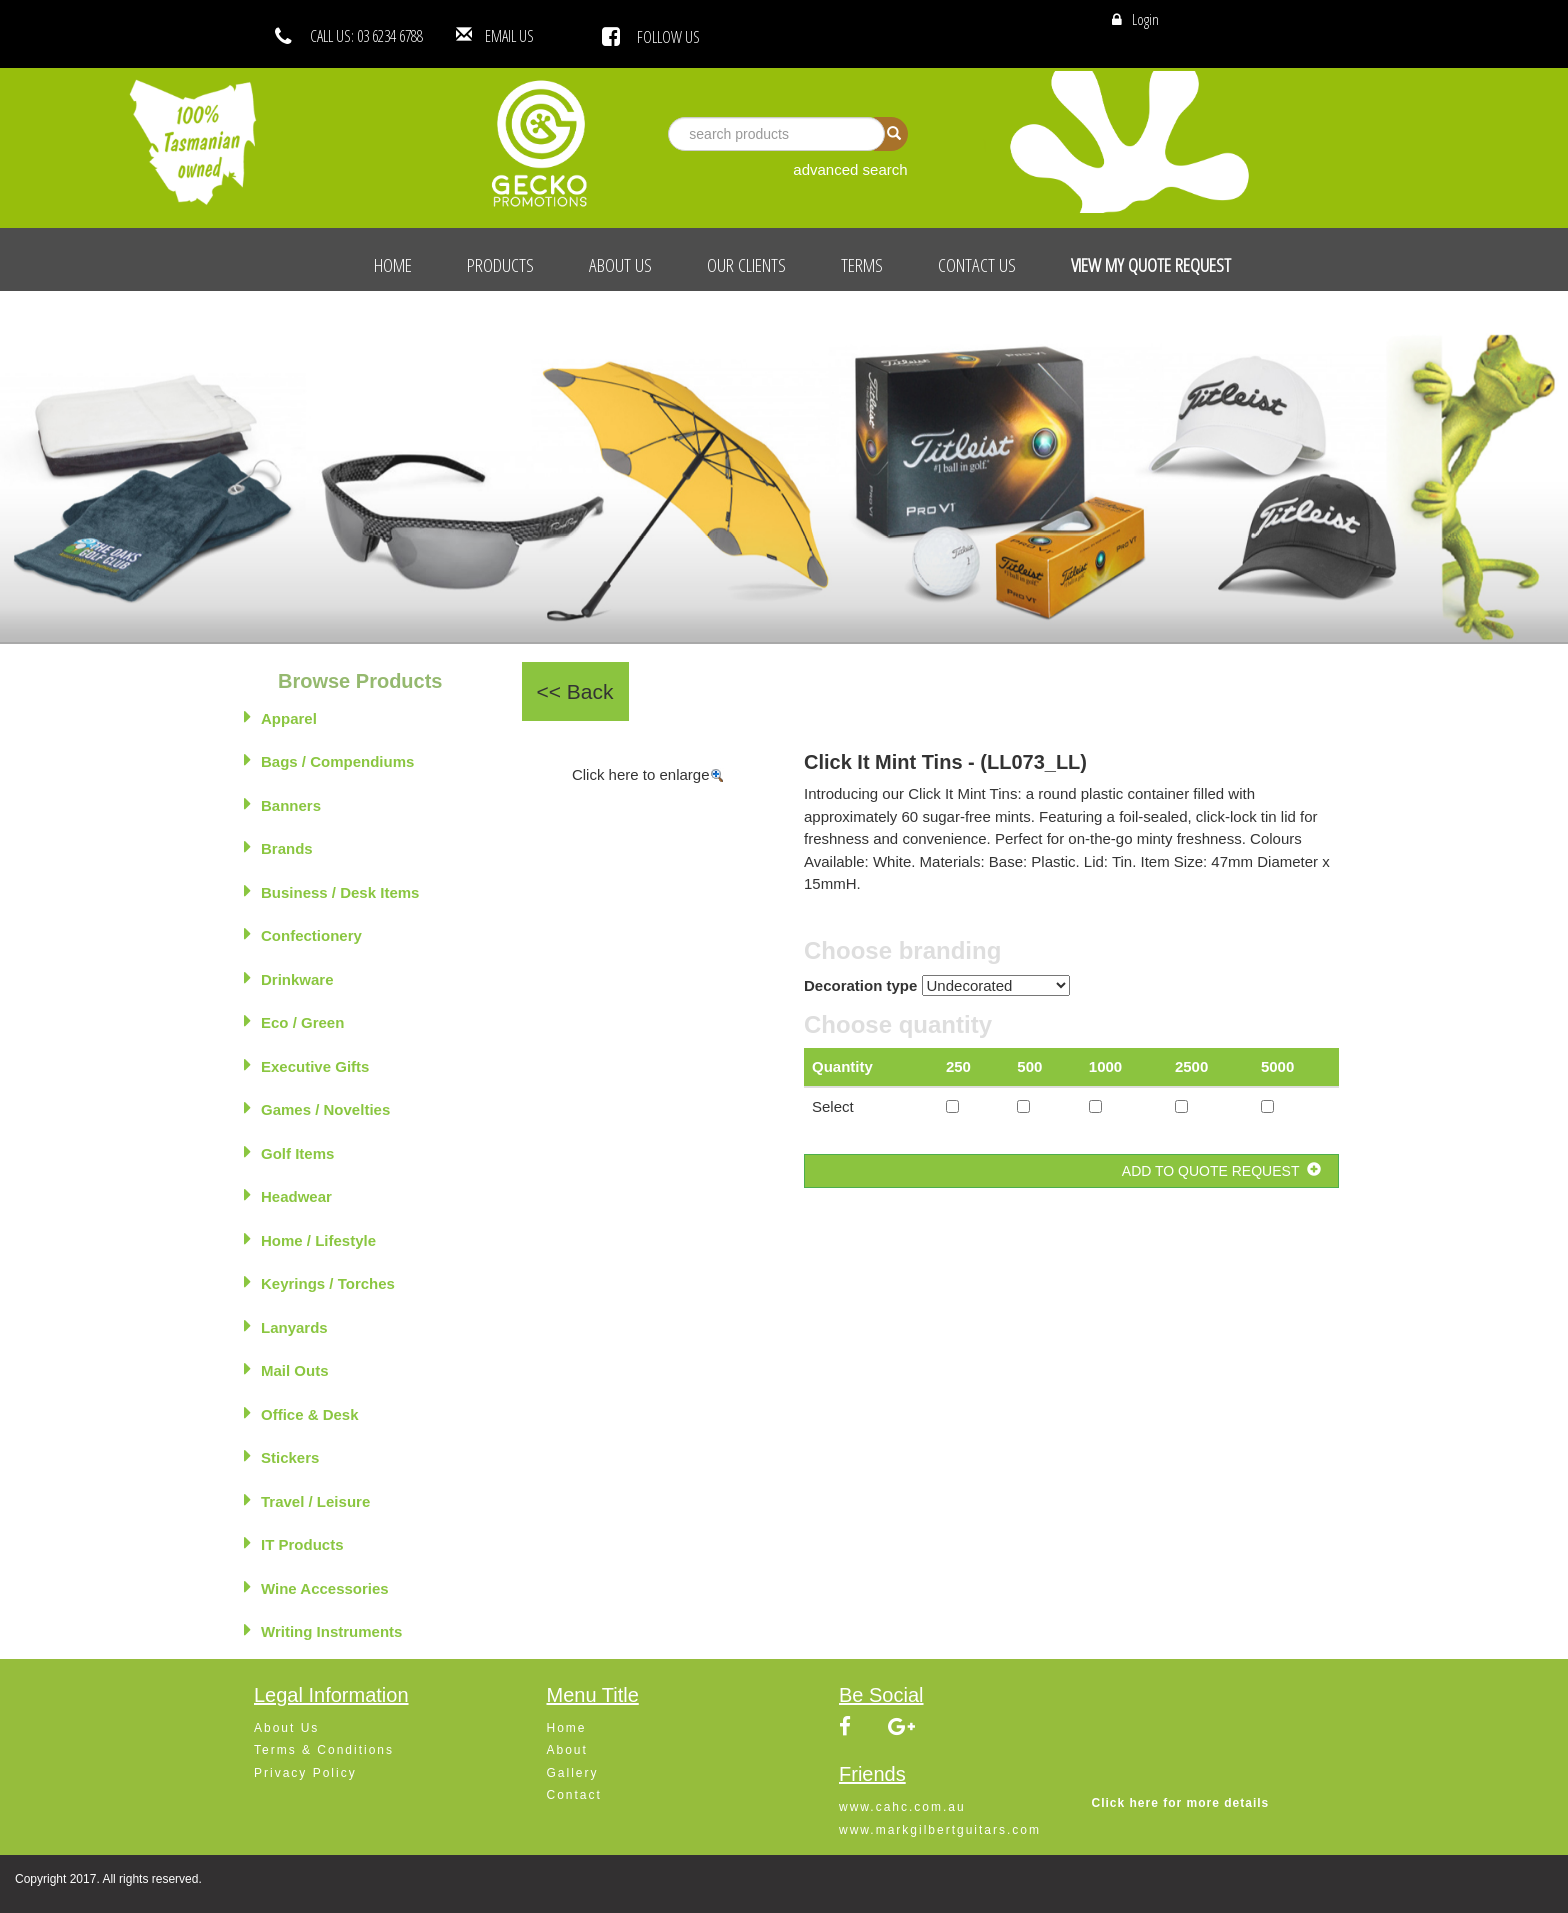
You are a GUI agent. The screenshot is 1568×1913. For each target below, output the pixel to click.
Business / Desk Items (331, 891)
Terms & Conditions (324, 1750)
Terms (862, 265)
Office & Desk (301, 1413)
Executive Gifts (306, 1065)
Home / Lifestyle (310, 1239)
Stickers (281, 1456)
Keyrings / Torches (319, 1282)
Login (1145, 19)
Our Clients (746, 265)
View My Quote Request (1151, 265)
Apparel (280, 717)
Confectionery (303, 934)
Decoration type (860, 985)
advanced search (850, 169)
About (567, 1750)
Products (500, 265)
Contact (574, 1795)
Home (393, 265)
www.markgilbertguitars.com (940, 1830)
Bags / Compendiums (329, 760)
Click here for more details (1181, 1803)
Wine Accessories (316, 1587)
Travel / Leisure (307, 1500)
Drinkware (289, 978)
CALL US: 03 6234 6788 (366, 36)
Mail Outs (286, 1369)
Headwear (288, 1195)
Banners (282, 804)
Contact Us (977, 265)
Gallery (573, 1773)
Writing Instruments (323, 1630)
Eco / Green (294, 1021)
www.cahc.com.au (902, 1807)
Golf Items (289, 1152)
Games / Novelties (317, 1108)
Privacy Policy (305, 1773)
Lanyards (286, 1326)
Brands (278, 847)
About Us (620, 265)
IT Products (294, 1543)
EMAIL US (539, 36)
